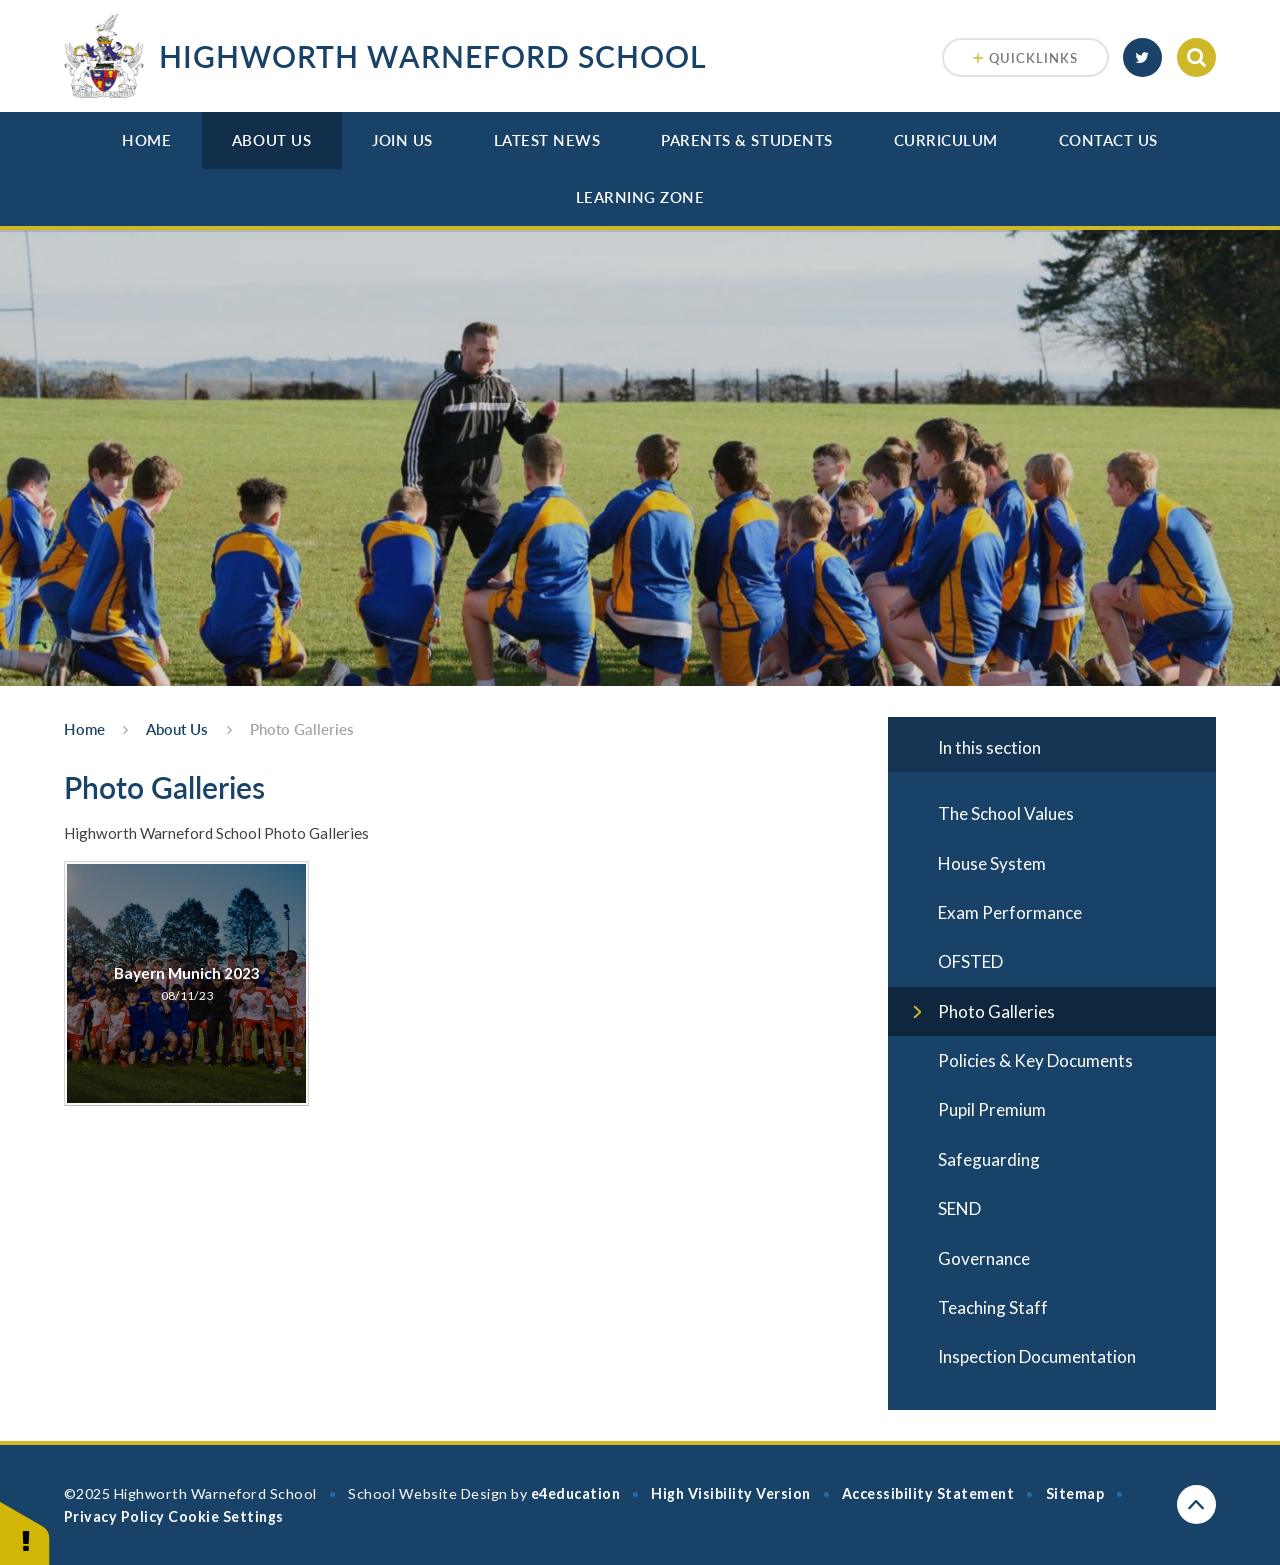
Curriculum (946, 140)
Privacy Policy (114, 1516)
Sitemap (1075, 1493)
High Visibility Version (730, 1493)
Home (146, 140)
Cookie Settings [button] (225, 1516)
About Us (271, 140)
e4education (576, 1493)
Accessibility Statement (928, 1493)
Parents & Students (747, 140)
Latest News (547, 140)
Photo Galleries (302, 729)
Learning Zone (640, 197)
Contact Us (1108, 140)
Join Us (402, 140)
